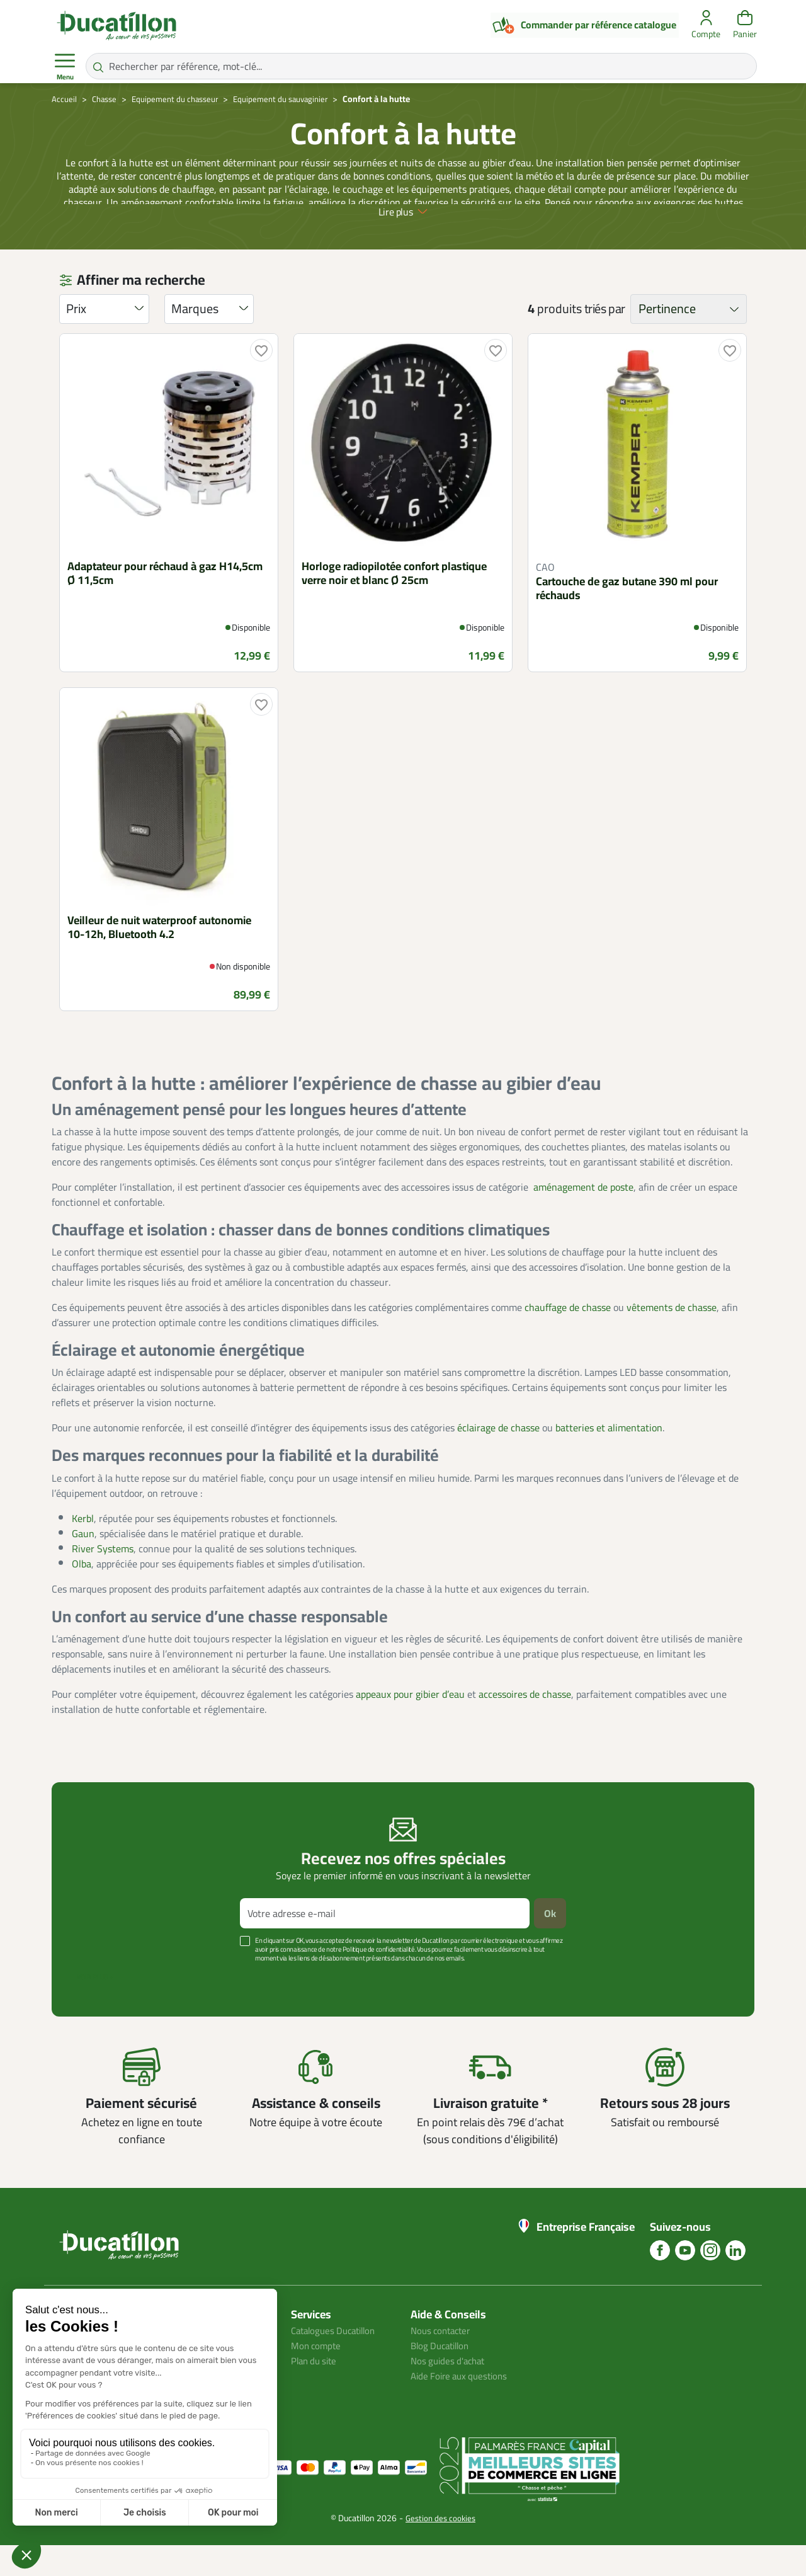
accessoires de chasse (525, 1724)
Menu (65, 66)
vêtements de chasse (672, 1338)
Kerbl (83, 1548)
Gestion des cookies (440, 2549)
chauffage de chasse (568, 1338)
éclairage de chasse (498, 1458)
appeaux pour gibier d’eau (410, 1724)
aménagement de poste (583, 1217)
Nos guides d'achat (451, 2391)
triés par (604, 339)
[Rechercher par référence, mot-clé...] (421, 66)
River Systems (102, 1578)
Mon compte (317, 2376)
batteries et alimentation (608, 1458)
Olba (81, 1593)
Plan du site (316, 2391)
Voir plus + (95, 2007)
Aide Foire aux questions (463, 2406)
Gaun (83, 1563)
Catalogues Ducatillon (337, 2361)
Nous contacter (443, 2361)
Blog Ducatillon (443, 2376)
